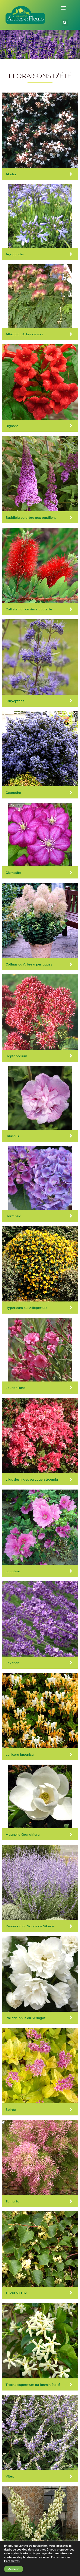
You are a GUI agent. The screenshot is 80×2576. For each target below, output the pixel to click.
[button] (63, 8)
